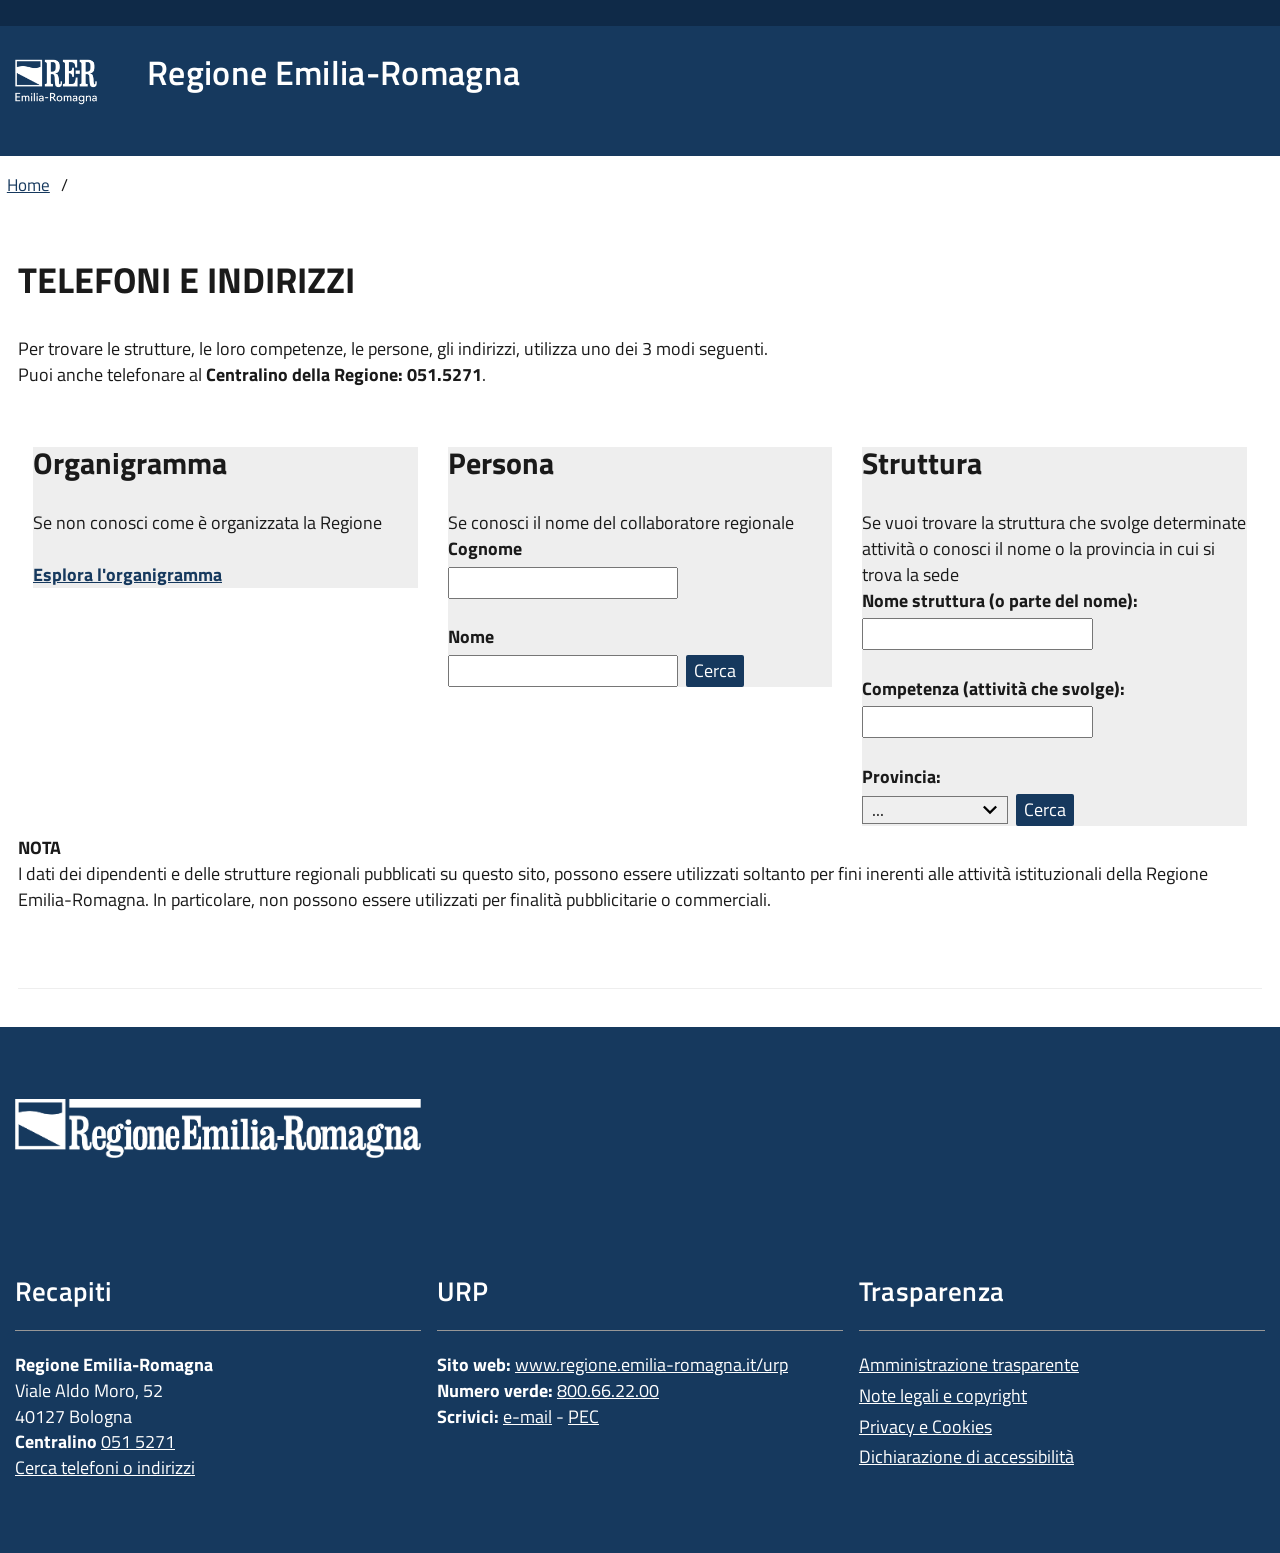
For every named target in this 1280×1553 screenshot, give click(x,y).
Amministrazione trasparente (969, 1364)
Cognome (485, 549)
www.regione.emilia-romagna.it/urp (651, 1364)
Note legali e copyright (943, 1395)
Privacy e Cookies (925, 1426)
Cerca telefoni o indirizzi (105, 1467)
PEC (583, 1416)
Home (28, 185)
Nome (471, 637)
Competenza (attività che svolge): (993, 689)
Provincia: (901, 777)
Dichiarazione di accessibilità (966, 1456)
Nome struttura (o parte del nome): (1000, 601)
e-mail (527, 1416)
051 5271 (138, 1441)
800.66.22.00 (608, 1390)
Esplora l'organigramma (127, 574)
